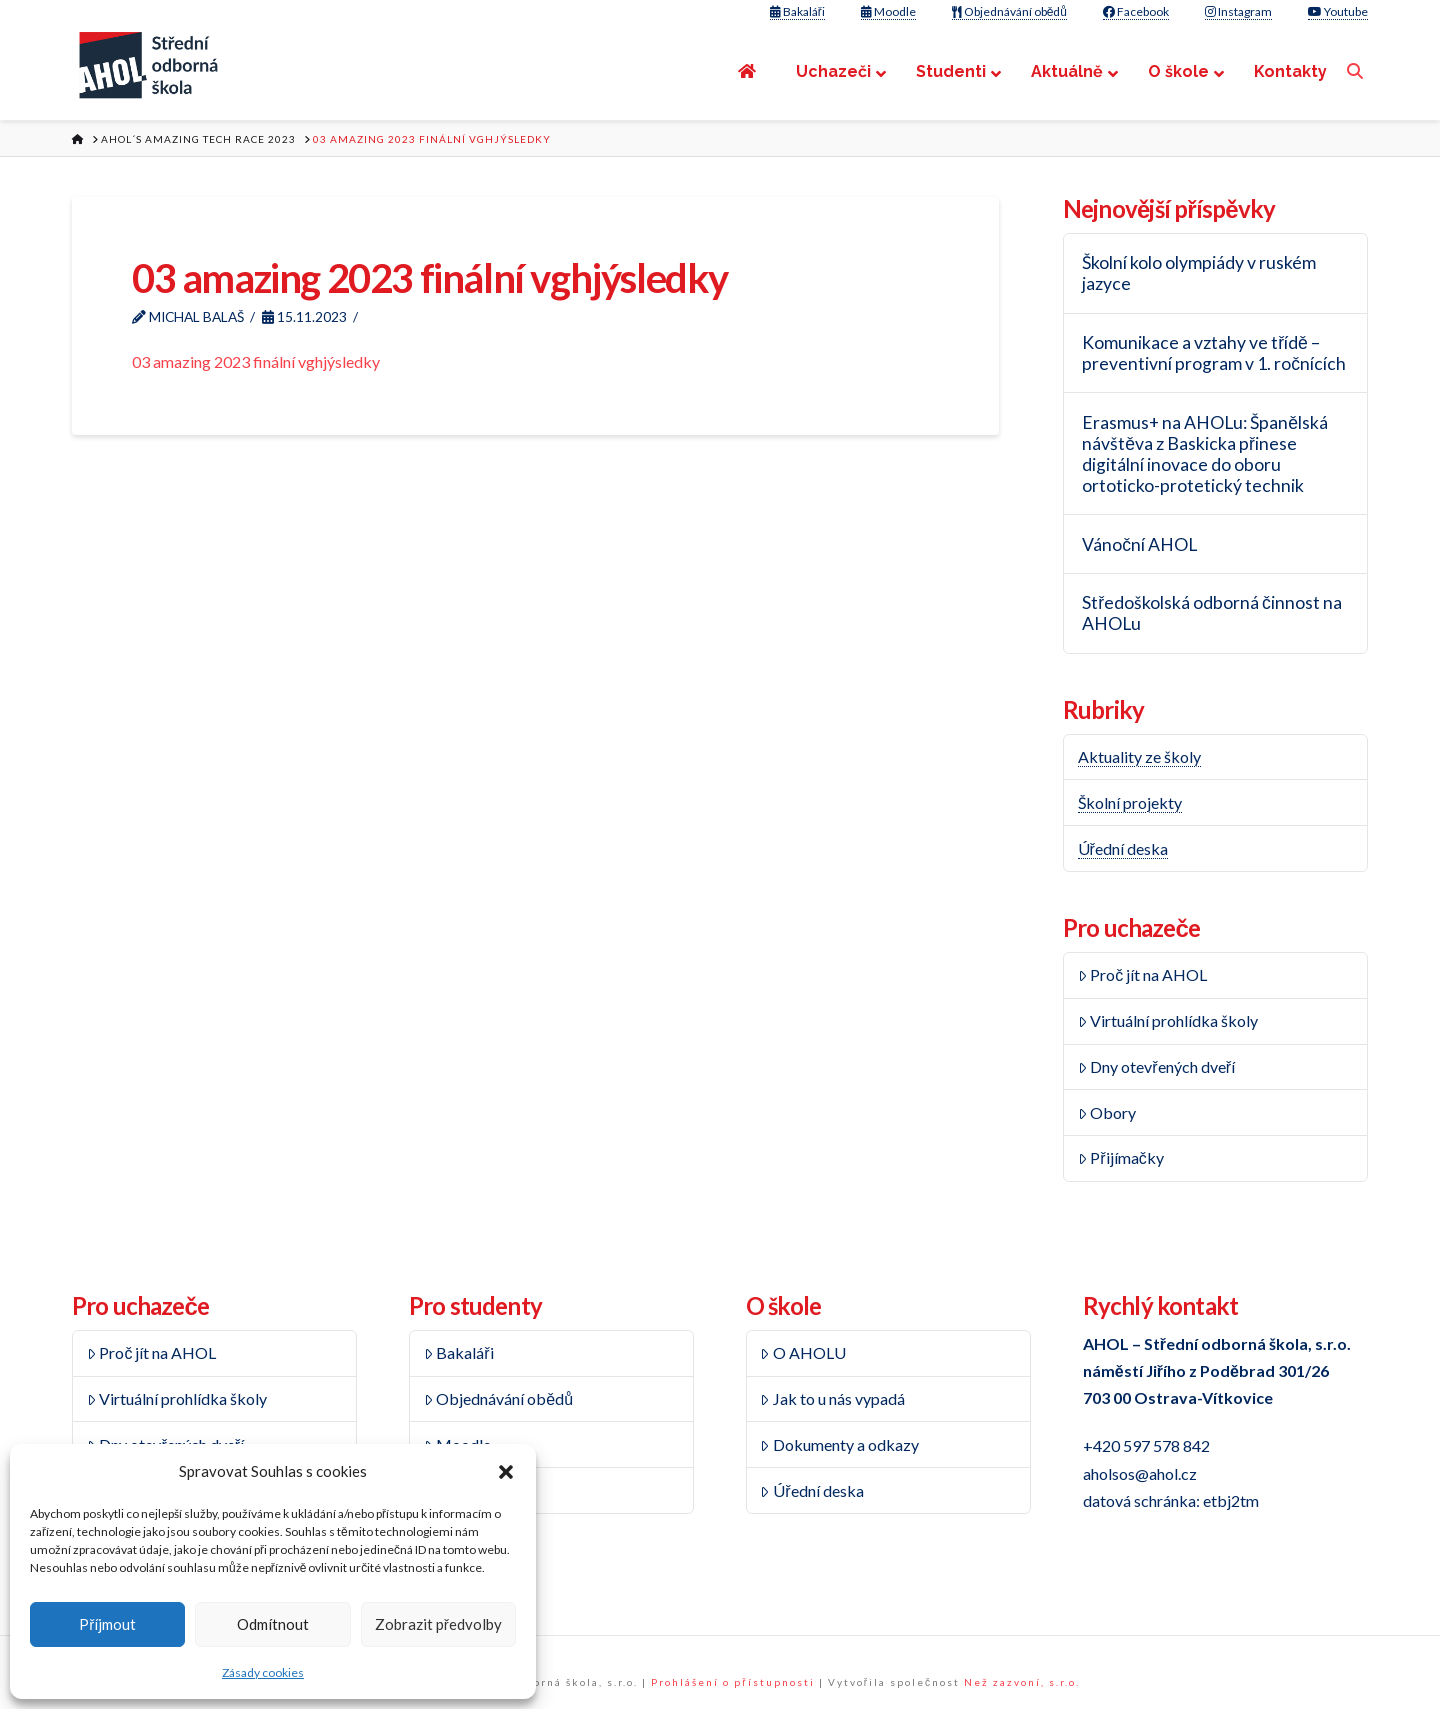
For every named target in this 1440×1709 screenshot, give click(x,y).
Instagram (1238, 11)
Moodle (888, 11)
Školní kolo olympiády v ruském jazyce (1199, 273)
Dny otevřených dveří (1156, 1066)
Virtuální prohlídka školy (1168, 1020)
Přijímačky (1121, 1157)
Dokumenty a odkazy (839, 1444)
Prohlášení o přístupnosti (732, 1682)
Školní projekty (1130, 802)
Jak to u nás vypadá (832, 1398)
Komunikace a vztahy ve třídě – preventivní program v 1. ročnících (1214, 353)
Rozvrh (455, 1490)
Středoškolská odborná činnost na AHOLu (1212, 613)
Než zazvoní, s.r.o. (1022, 1682)
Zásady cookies (263, 1672)
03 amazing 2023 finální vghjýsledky (256, 361)
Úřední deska (1123, 848)
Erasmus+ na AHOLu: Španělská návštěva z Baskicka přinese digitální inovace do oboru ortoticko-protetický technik (1205, 454)
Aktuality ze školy (1139, 756)
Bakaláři (797, 11)
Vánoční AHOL (1139, 544)
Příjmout (107, 1624)
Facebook (1136, 11)
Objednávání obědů (1009, 11)
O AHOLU (803, 1352)
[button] (506, 1472)
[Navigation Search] (1357, 71)
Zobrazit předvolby (438, 1624)
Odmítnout (273, 1624)
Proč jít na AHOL (1143, 974)
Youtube (1338, 11)
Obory (1107, 1112)
